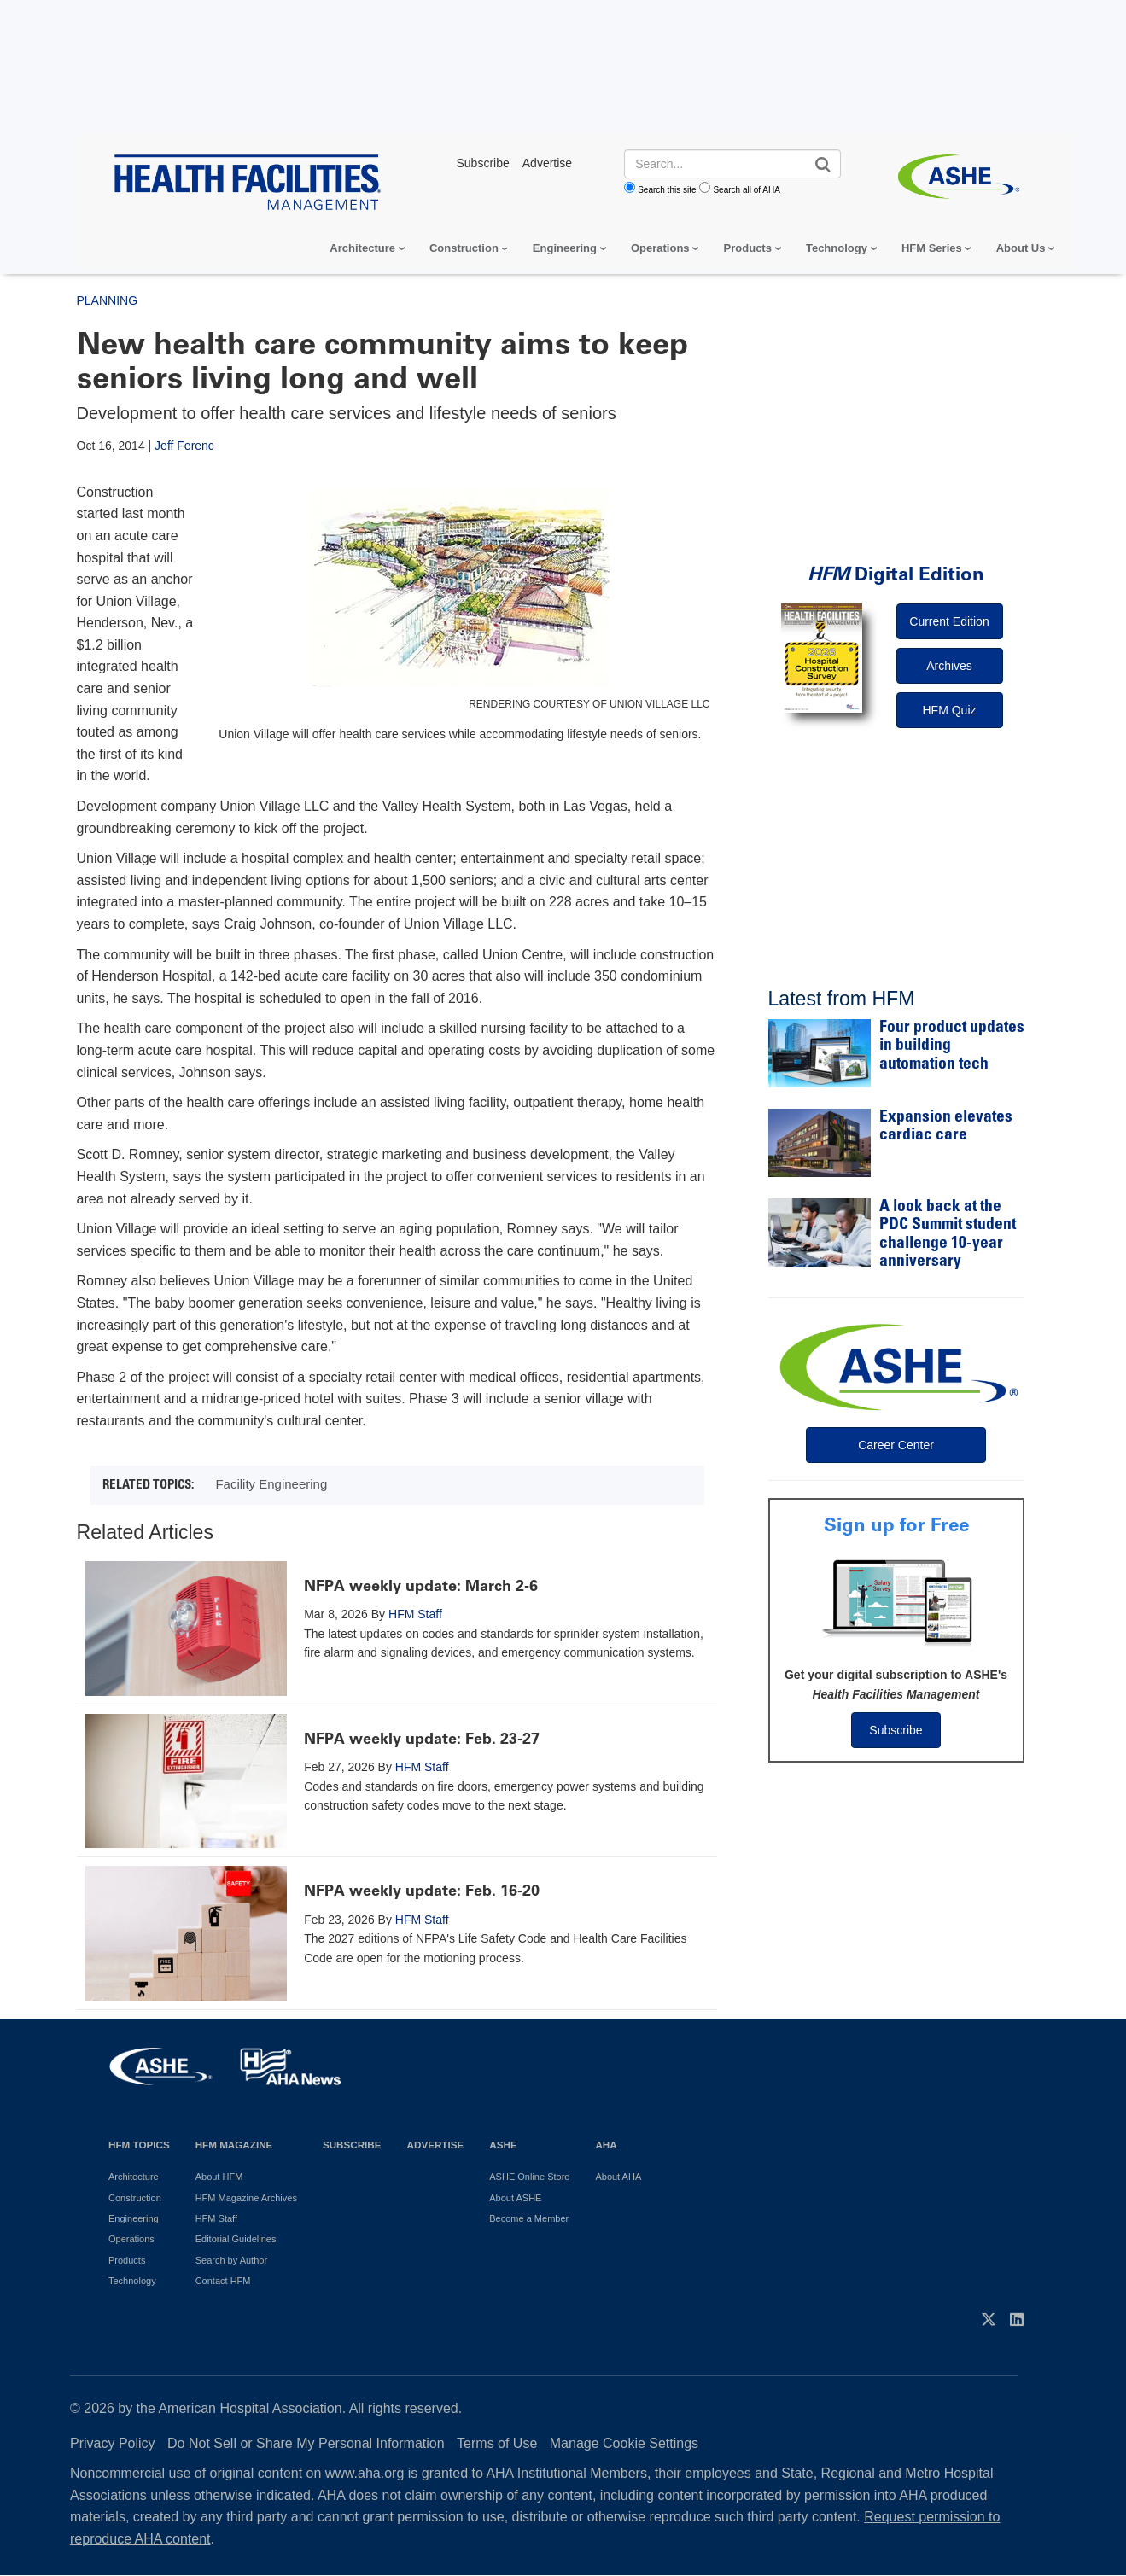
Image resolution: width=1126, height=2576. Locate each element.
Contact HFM (223, 2281)
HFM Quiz (950, 710)
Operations (660, 248)
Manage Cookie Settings (624, 2443)
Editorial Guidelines (236, 2239)
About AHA (618, 2176)
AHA (605, 2144)
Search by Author (231, 2260)
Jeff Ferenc (184, 445)
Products (748, 248)
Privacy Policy (112, 2443)
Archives (949, 666)
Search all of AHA (746, 190)
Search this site (667, 190)
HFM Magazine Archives (246, 2198)
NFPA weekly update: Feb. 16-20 (422, 1890)
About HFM (219, 2176)
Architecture (362, 248)
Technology (836, 248)
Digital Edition (896, 574)
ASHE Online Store (529, 2176)
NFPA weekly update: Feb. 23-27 (422, 1738)
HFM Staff (415, 1614)
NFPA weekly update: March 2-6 (421, 1585)
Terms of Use (497, 2443)
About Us (1021, 248)
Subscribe (895, 1730)
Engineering (565, 248)
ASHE (502, 2144)
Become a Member (529, 2218)
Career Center (896, 1445)
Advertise (435, 2144)
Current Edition (949, 621)
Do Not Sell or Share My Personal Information (306, 2443)
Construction (464, 248)
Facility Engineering (271, 1484)
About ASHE (515, 2198)
